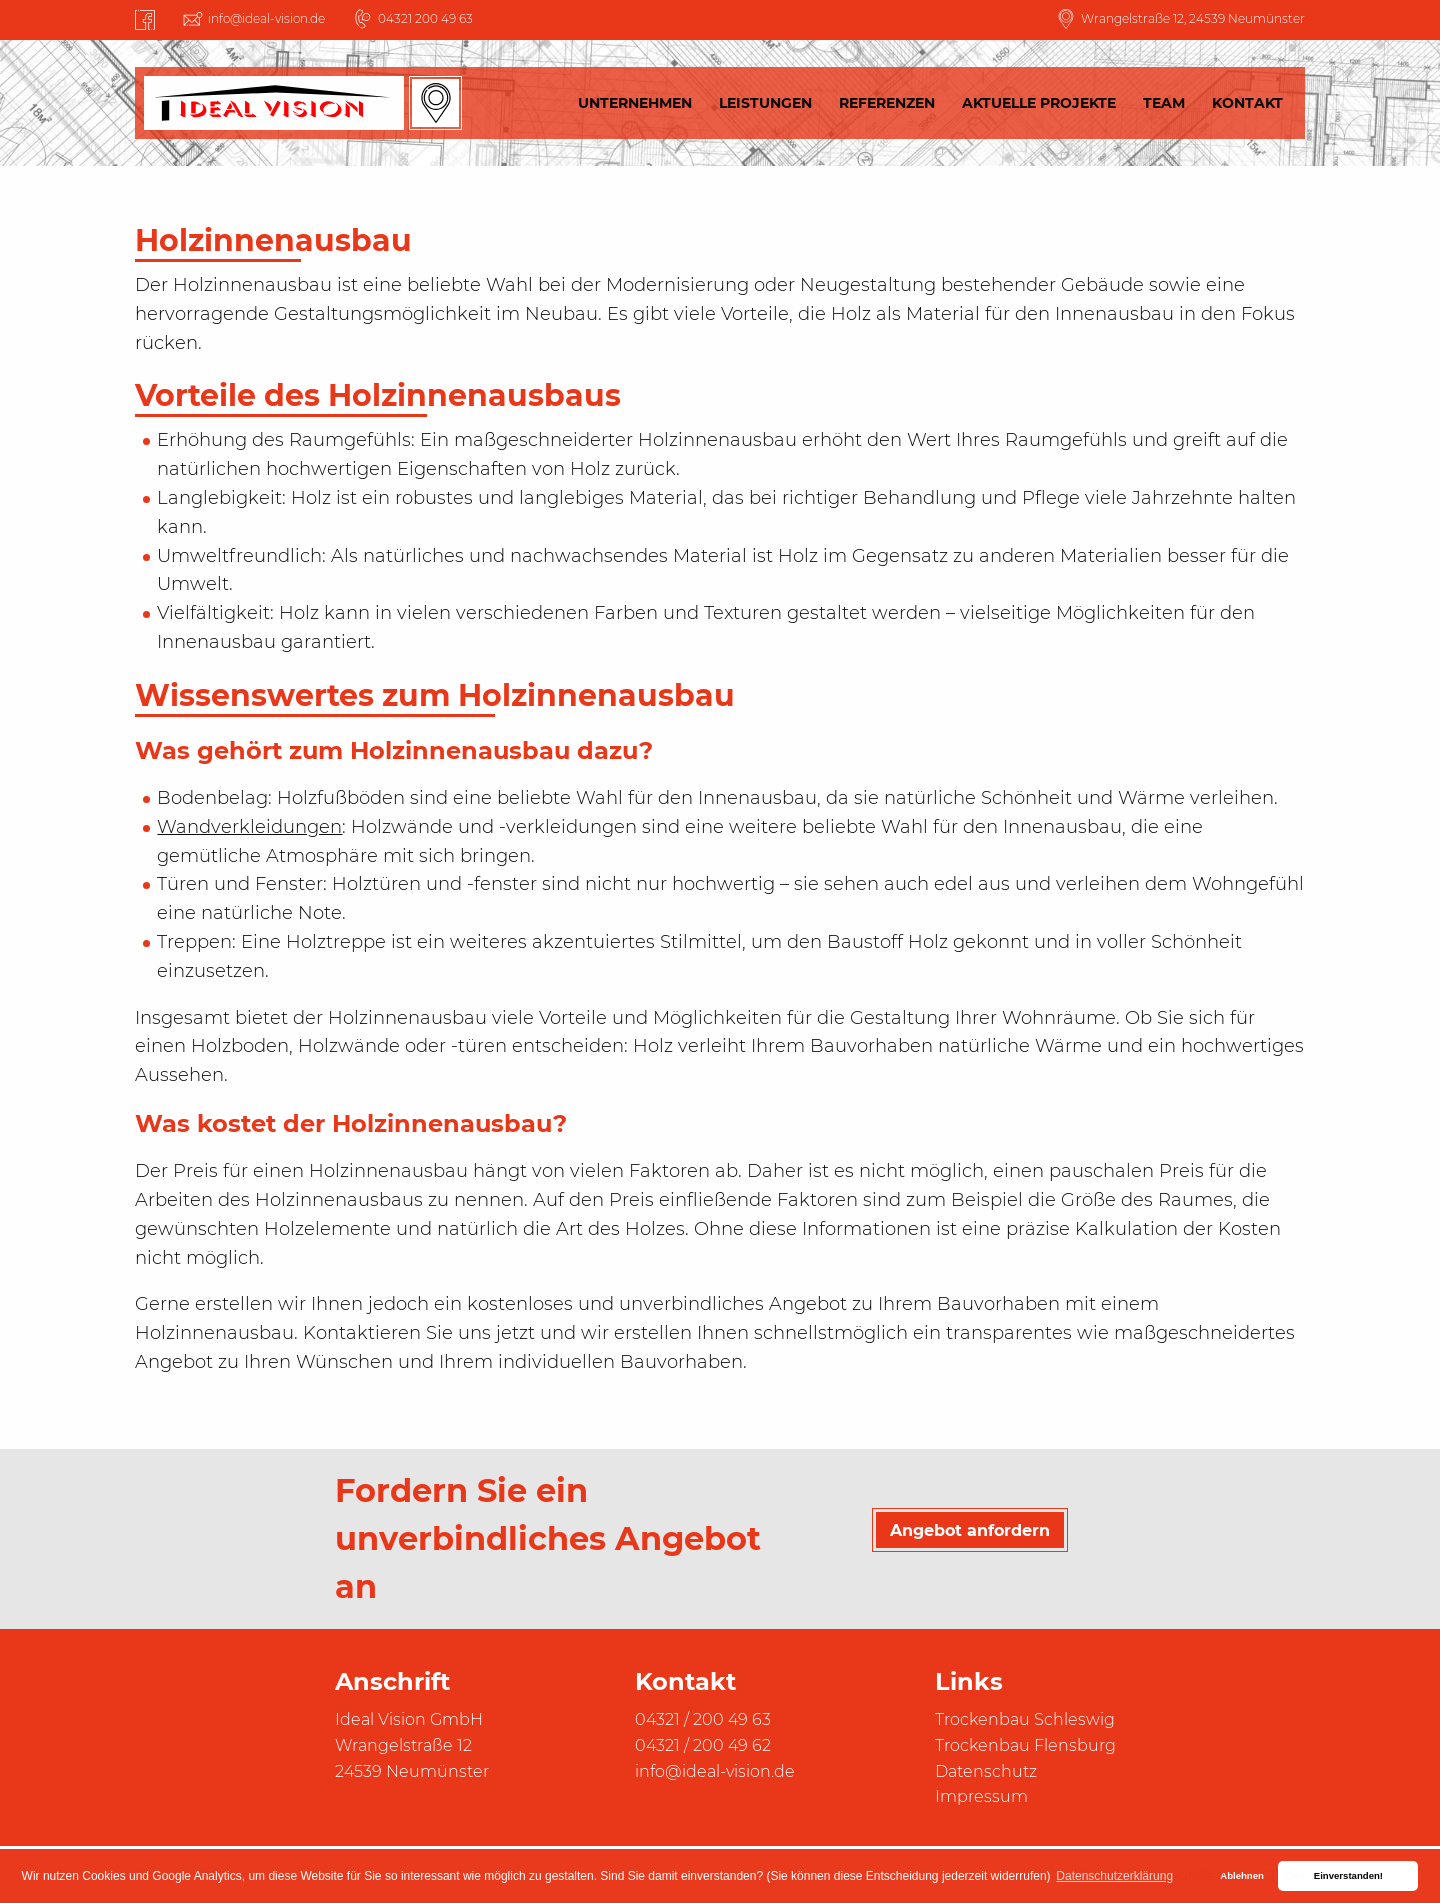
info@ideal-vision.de (266, 18)
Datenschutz (986, 1771)
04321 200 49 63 (425, 18)
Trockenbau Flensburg (1025, 1745)
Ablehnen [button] (1242, 1875)
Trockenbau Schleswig (1025, 1719)
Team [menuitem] (1164, 103)
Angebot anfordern (970, 1530)
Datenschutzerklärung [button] (1114, 1876)
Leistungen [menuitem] (765, 103)
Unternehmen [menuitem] (635, 103)
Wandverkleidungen (249, 827)
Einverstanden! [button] (1348, 1875)
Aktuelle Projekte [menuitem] (1039, 103)
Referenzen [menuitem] (887, 103)
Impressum (981, 1796)
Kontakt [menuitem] (1247, 103)
